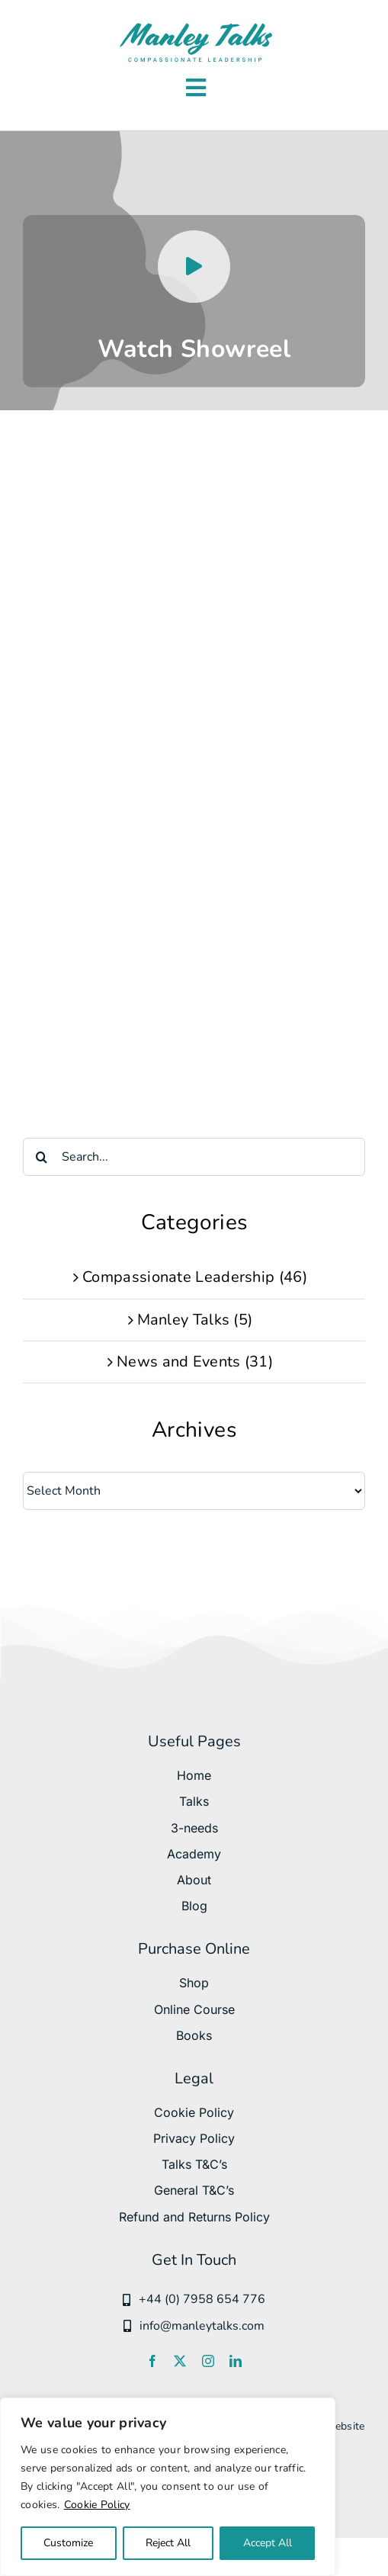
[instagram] (208, 2361)
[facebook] (152, 2361)
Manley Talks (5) (195, 1319)
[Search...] (194, 1157)
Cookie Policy (97, 2504)
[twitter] (180, 2361)
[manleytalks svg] (196, 26)
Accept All (267, 2543)
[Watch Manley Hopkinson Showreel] (194, 301)
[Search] (42, 1157)
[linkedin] (235, 2361)
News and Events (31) (195, 1361)
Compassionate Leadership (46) (194, 1277)
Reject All (168, 2543)
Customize (68, 2543)
